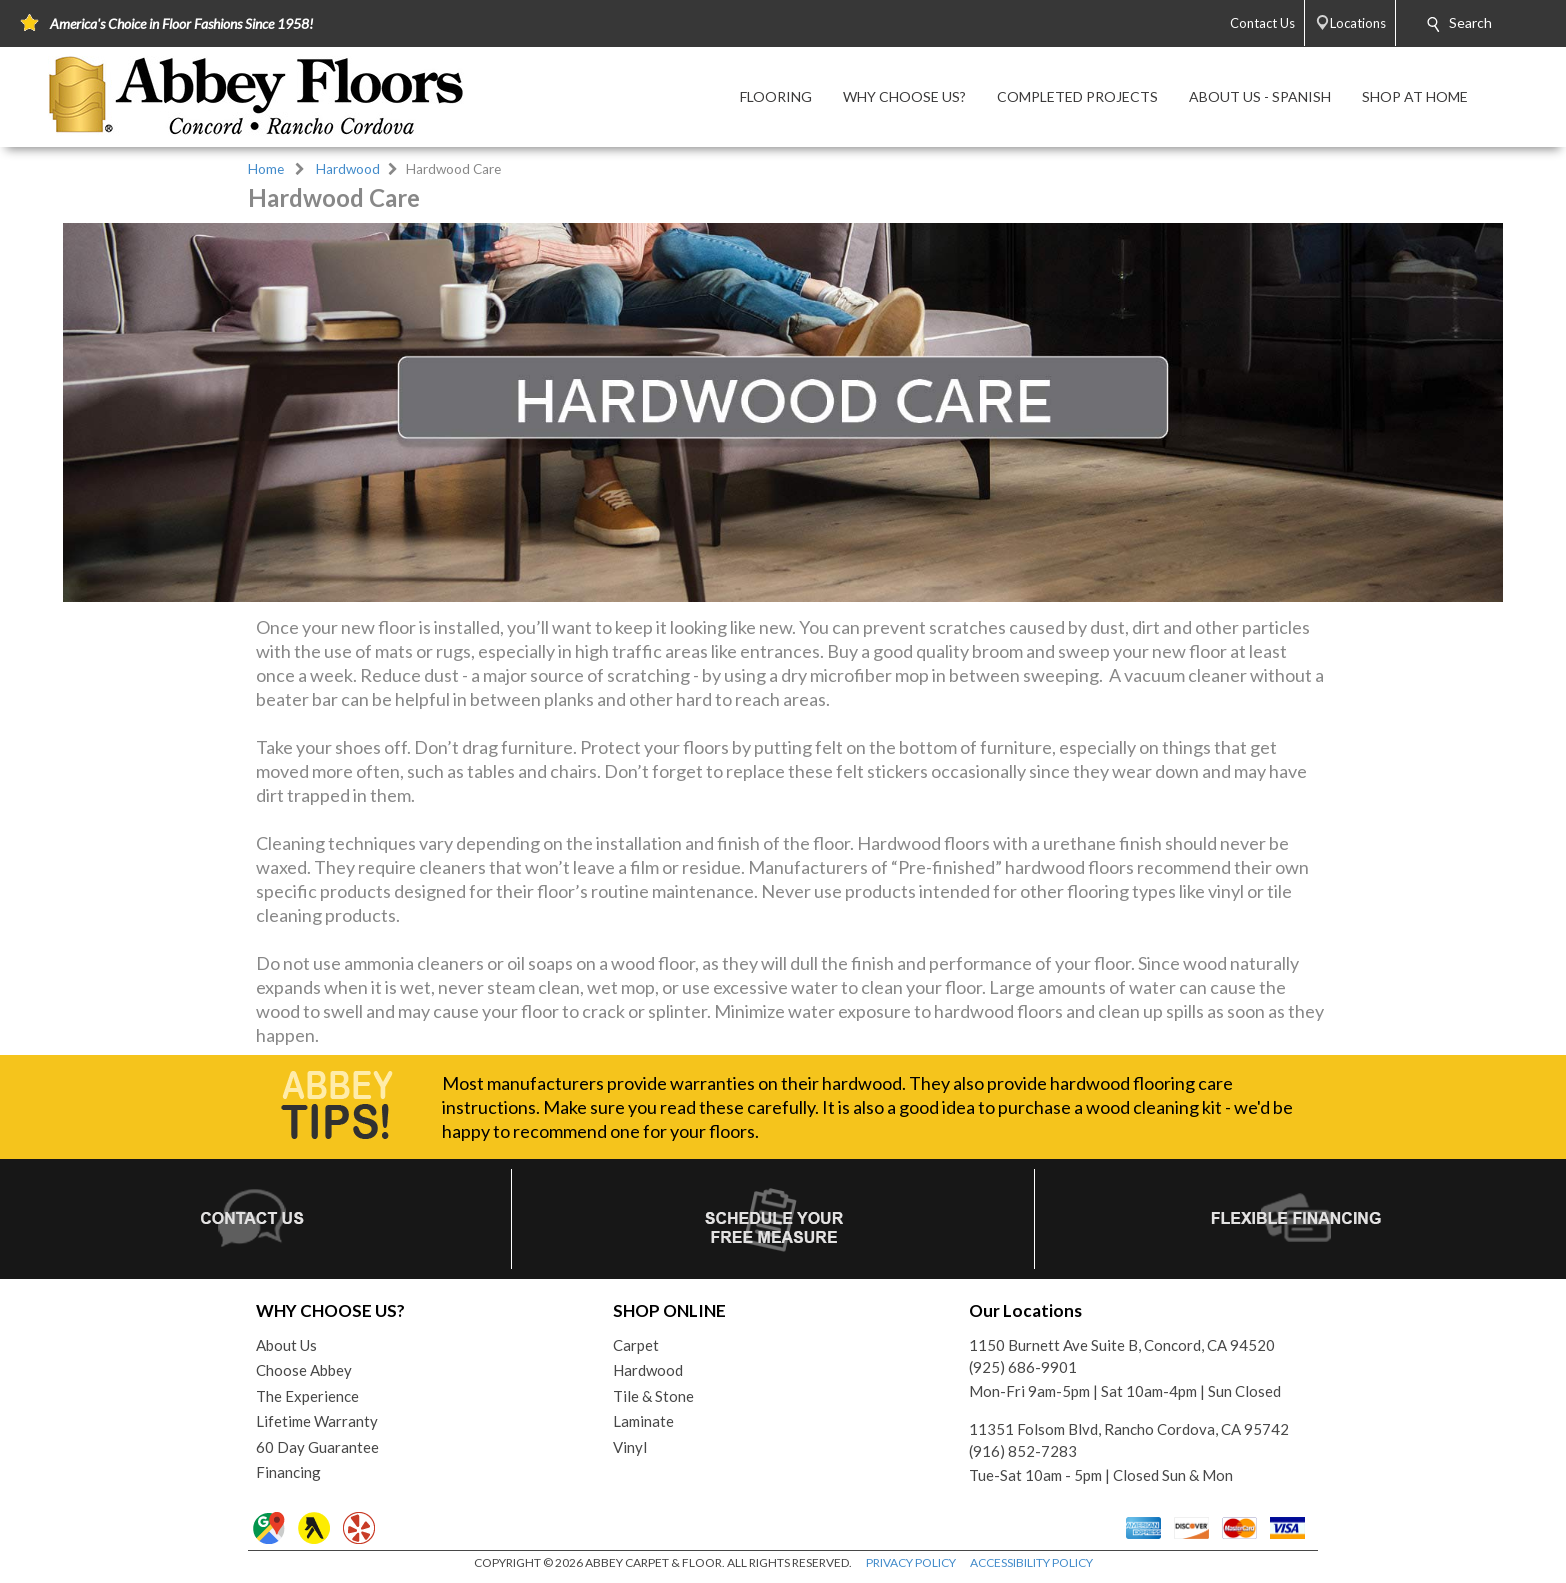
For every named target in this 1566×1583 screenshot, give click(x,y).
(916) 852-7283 (1023, 1451)
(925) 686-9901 (1023, 1367)
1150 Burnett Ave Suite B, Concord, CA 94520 (1122, 1345)
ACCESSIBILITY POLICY (1031, 1562)
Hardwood (348, 169)
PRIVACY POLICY (911, 1562)
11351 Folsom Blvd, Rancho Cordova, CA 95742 (1129, 1429)
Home (266, 169)
